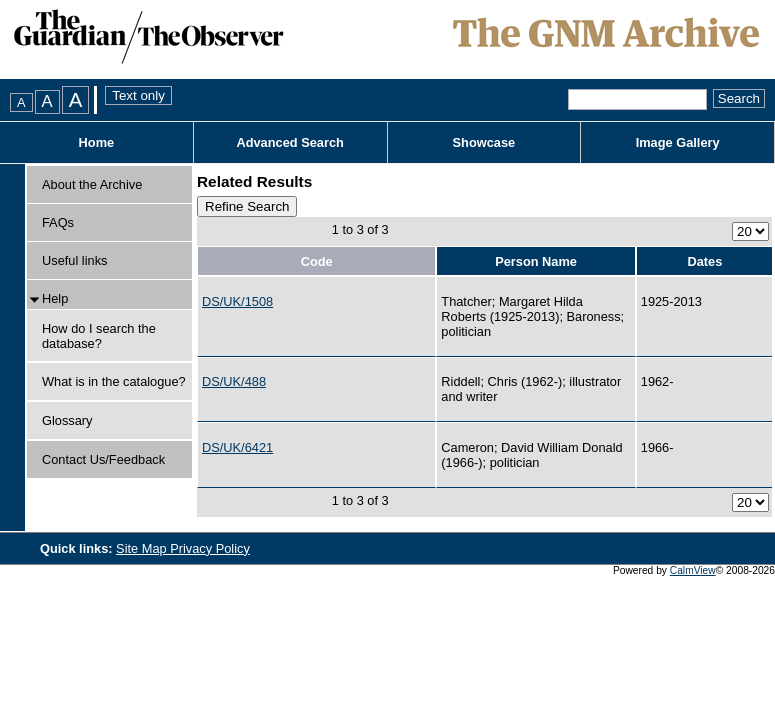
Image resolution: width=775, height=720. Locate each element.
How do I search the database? (99, 336)
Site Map (143, 548)
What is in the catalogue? (114, 381)
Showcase (484, 142)
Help (55, 298)
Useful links (74, 260)
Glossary (67, 420)
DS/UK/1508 (237, 301)
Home (97, 142)
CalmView (693, 570)
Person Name (536, 261)
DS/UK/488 (234, 381)
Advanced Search (289, 142)
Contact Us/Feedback (103, 459)
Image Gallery (678, 142)
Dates (704, 261)
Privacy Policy (210, 548)
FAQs (58, 222)
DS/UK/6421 (237, 447)
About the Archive (92, 184)
